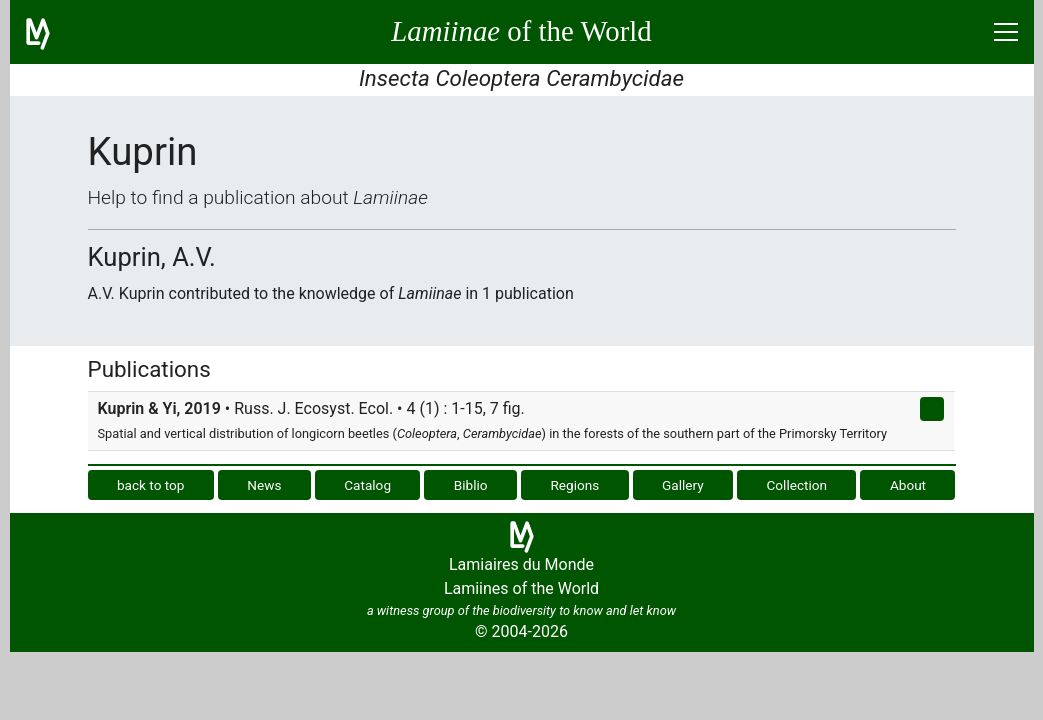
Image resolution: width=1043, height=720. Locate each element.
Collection (797, 485)
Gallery (683, 485)
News (264, 485)
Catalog (367, 485)
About (908, 485)
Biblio (471, 485)
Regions (574, 485)
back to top (151, 485)
